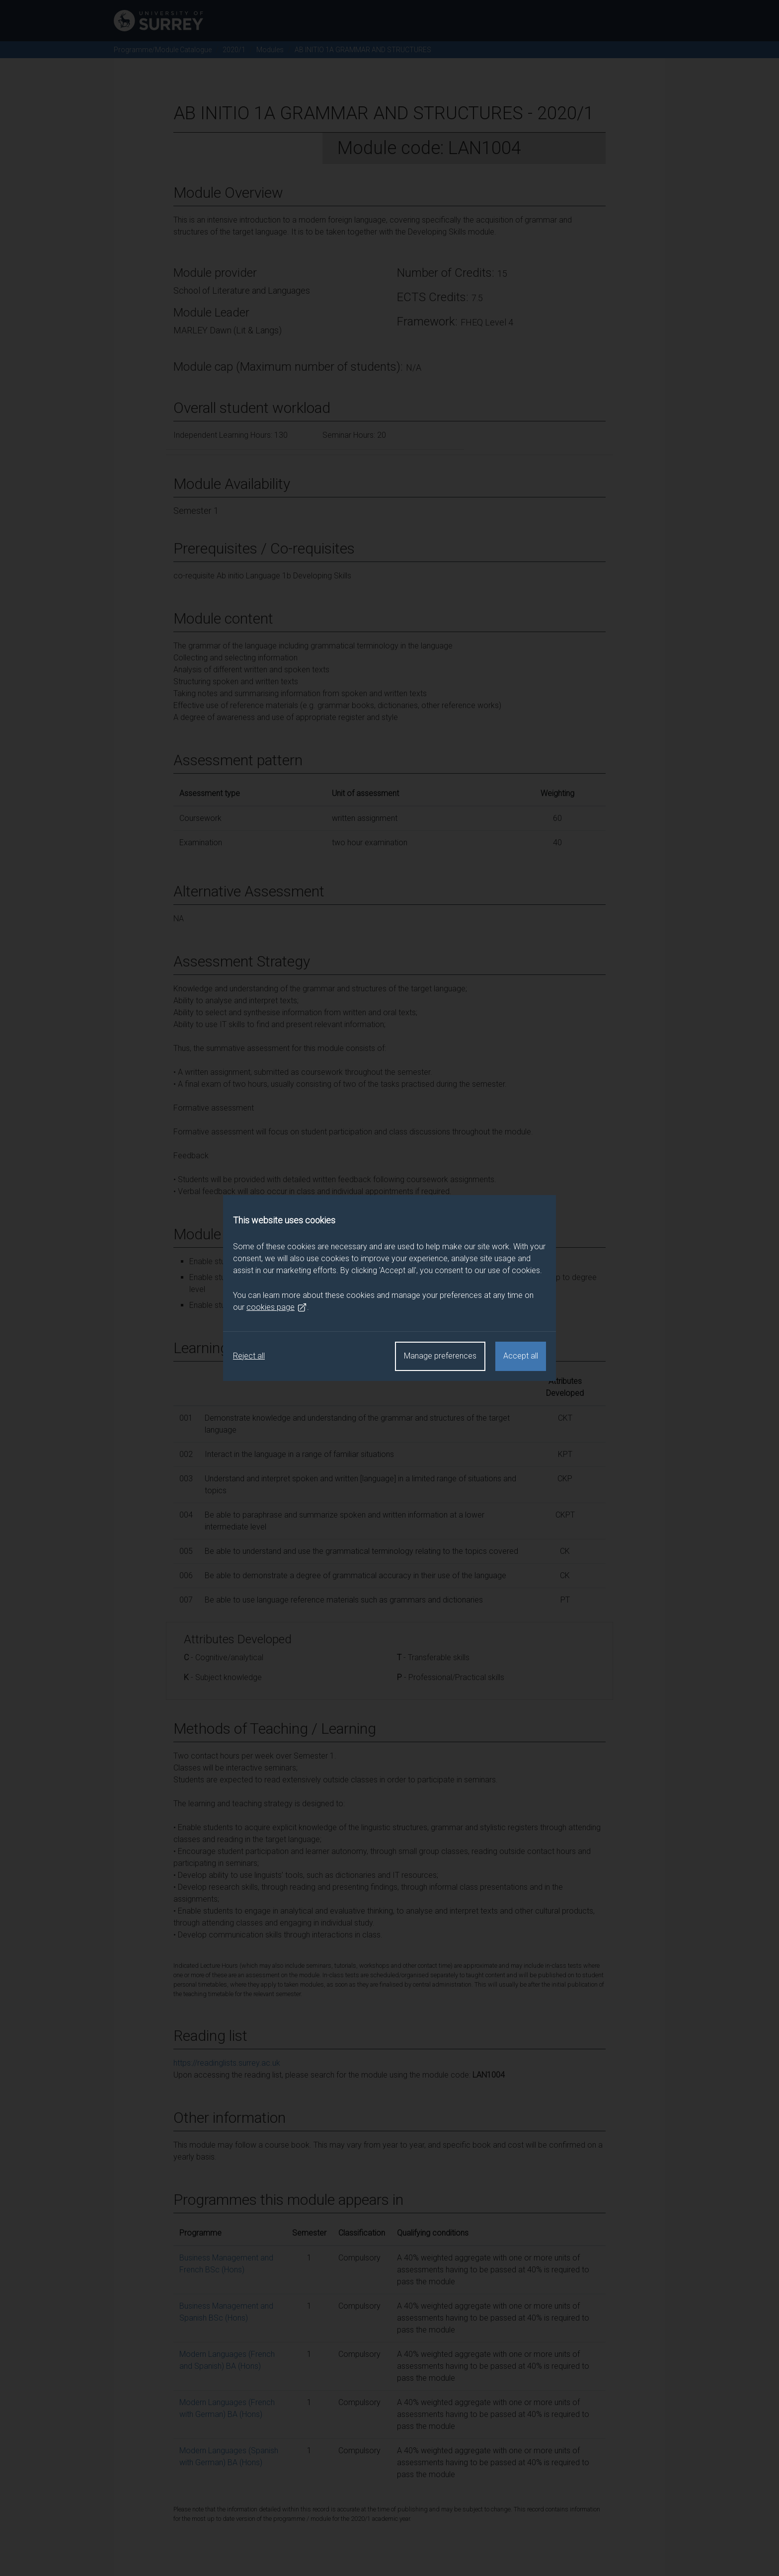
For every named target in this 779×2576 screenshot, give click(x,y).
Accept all (520, 1356)
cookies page (276, 1307)
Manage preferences (440, 1356)
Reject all (249, 1356)
